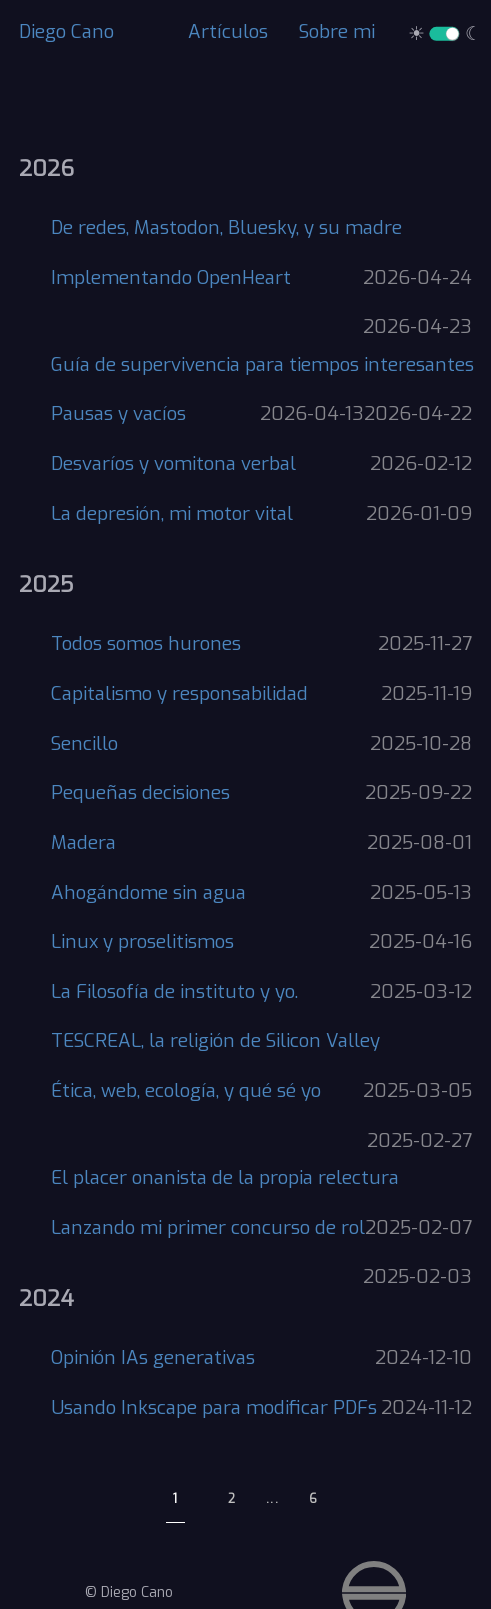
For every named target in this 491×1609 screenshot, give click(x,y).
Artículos (228, 31)
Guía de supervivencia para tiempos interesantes (262, 364)
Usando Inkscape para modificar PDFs (214, 1407)
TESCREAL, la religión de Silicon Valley (215, 1040)
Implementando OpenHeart (171, 277)
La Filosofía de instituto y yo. (174, 991)
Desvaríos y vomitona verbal (173, 463)
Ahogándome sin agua (148, 892)
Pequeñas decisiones (140, 792)
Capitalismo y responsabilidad (179, 693)
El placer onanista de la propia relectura (225, 1177)
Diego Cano (66, 31)
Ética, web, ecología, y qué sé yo (186, 1090)
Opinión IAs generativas (153, 1357)
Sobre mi (337, 31)
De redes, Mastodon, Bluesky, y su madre (226, 227)
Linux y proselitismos (142, 941)
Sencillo (84, 743)
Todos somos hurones (146, 643)
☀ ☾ (445, 33)
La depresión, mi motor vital (172, 513)
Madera (83, 842)
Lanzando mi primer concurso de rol (208, 1227)
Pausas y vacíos (118, 413)
